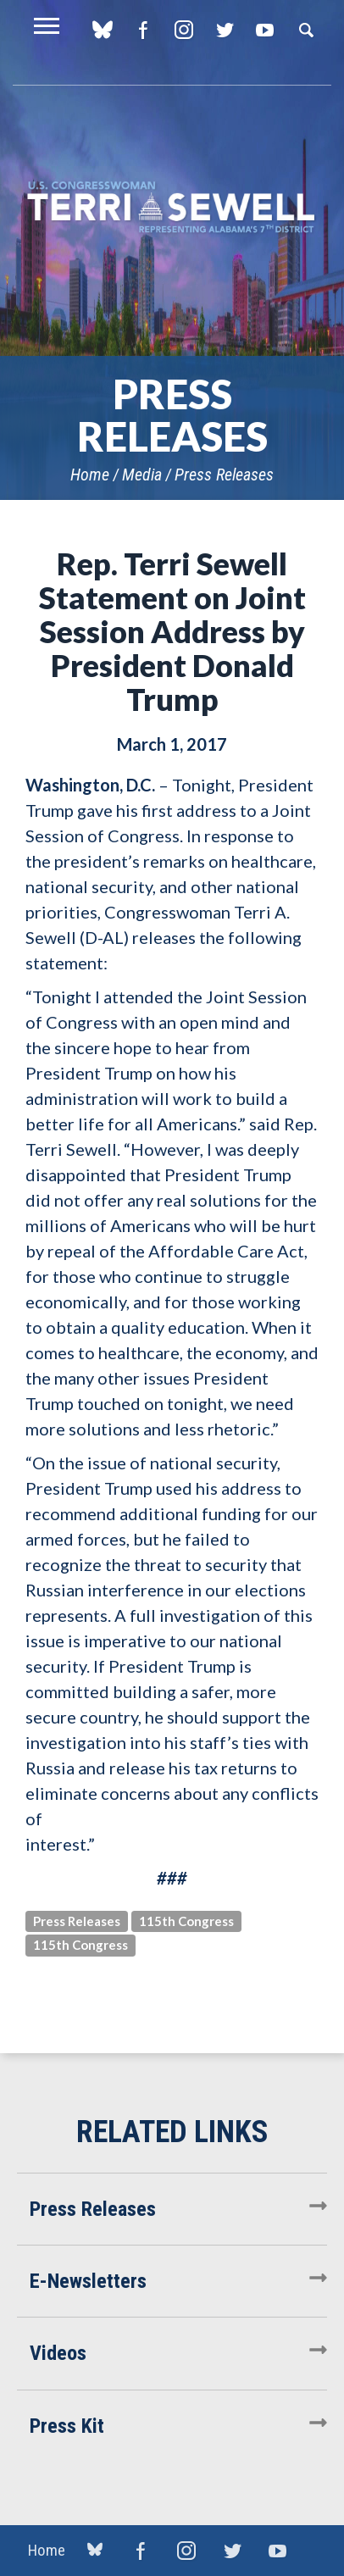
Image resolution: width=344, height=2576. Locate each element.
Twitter (224, 29)
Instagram (183, 29)
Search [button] (306, 29)
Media (142, 474)
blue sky (102, 29)
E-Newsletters (88, 2281)
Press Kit (67, 2426)
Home (89, 474)
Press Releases (224, 474)
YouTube (265, 29)
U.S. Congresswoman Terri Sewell (172, 207)
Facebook (143, 29)
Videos (58, 2353)
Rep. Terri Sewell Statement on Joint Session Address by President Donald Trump (172, 631)
